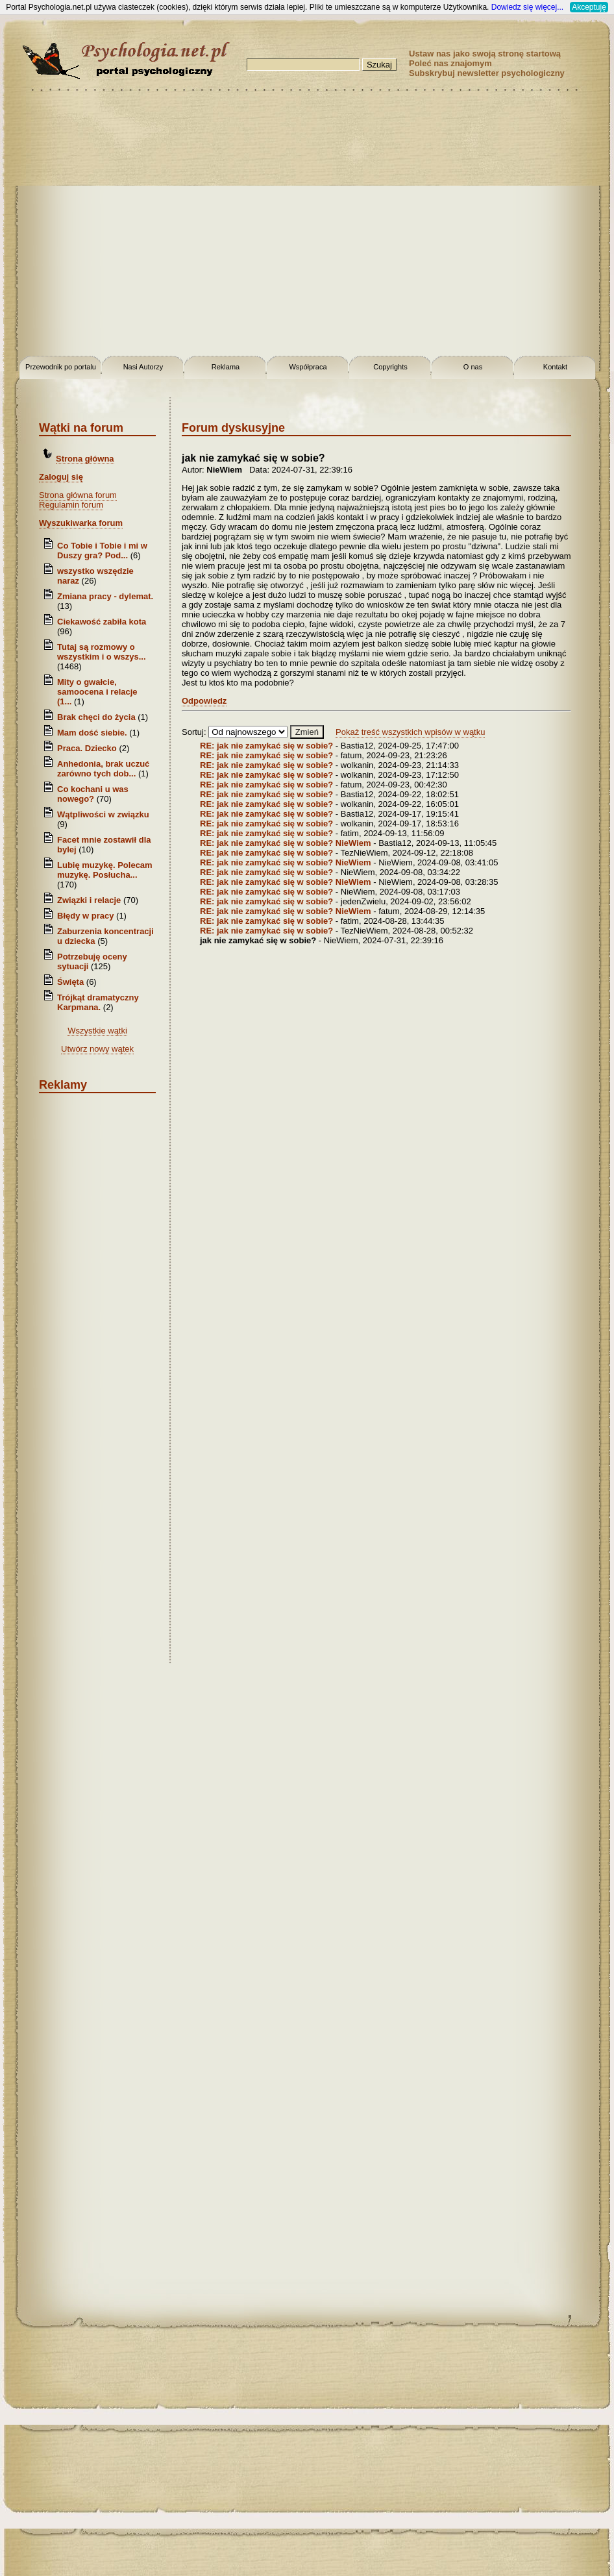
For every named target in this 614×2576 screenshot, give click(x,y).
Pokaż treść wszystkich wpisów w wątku (410, 732)
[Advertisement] (121, 225)
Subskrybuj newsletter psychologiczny (487, 73)
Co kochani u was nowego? (93, 794)
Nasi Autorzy (143, 367)
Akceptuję (589, 7)
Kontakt (555, 367)
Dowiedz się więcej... (527, 7)
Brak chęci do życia (96, 717)
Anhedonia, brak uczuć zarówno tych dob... (103, 768)
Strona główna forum (78, 495)
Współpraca (307, 367)
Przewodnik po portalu (60, 367)
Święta (70, 982)
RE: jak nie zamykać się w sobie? (268, 745)
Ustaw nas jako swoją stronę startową (485, 53)
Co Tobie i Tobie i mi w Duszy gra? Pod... (102, 550)
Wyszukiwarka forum (81, 523)
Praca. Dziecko (88, 748)
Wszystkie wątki (97, 1030)
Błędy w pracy (85, 916)
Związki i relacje (89, 900)
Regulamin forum (71, 505)
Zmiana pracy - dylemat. (105, 596)
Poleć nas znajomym (450, 63)
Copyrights (390, 367)
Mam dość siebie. (92, 732)
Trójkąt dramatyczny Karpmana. (98, 1002)
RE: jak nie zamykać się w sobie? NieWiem (285, 843)
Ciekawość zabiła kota (101, 621)
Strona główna (85, 459)
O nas (472, 367)
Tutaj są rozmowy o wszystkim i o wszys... (101, 652)
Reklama (225, 367)
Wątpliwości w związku (103, 814)
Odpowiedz (204, 701)
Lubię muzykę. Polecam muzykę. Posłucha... (105, 870)
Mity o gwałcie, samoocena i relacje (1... (97, 691)
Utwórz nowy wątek (97, 1049)
